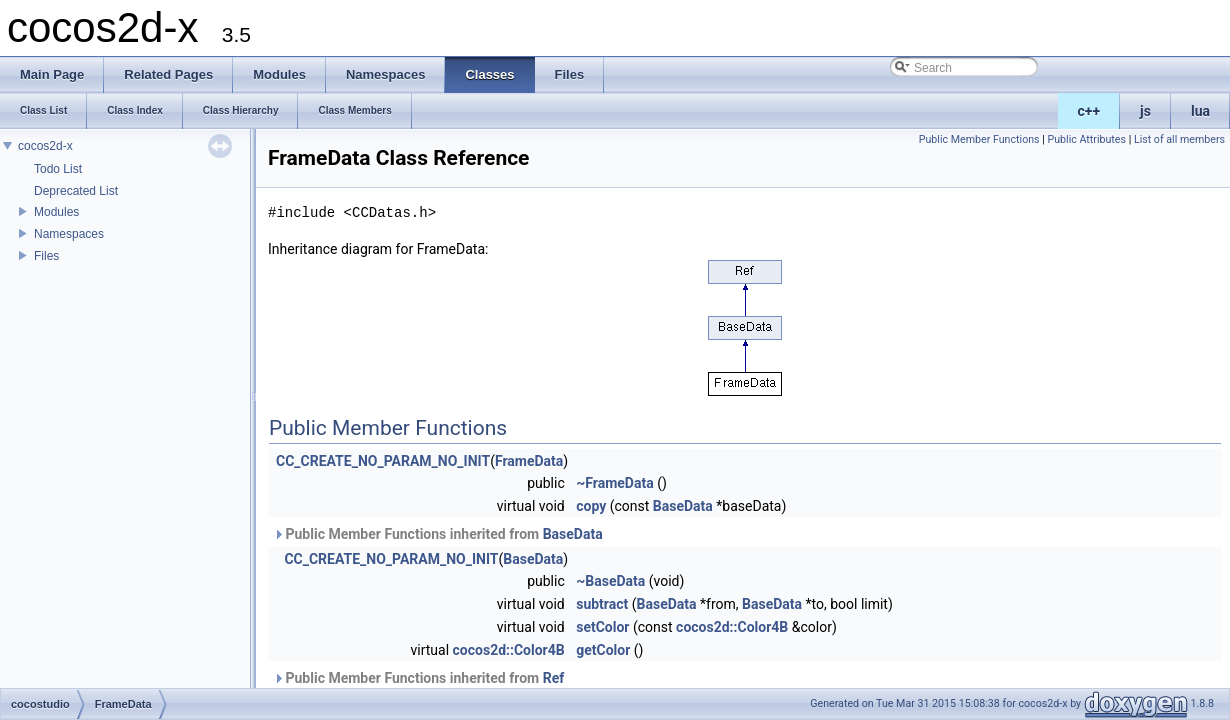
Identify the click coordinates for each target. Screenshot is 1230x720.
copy (591, 506)
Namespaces (69, 234)
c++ (1089, 111)
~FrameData (614, 483)
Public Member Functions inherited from (438, 534)
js (1145, 111)
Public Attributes (1086, 139)
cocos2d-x (45, 146)
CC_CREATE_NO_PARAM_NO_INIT (383, 461)
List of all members (1179, 139)
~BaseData (610, 581)
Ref (554, 678)
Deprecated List (76, 191)
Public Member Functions (979, 139)
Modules (56, 212)
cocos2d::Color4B (732, 627)
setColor (602, 627)
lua (1200, 111)
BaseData (683, 506)
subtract (602, 604)
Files (46, 256)
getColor (603, 650)
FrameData (529, 461)
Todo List (58, 169)
